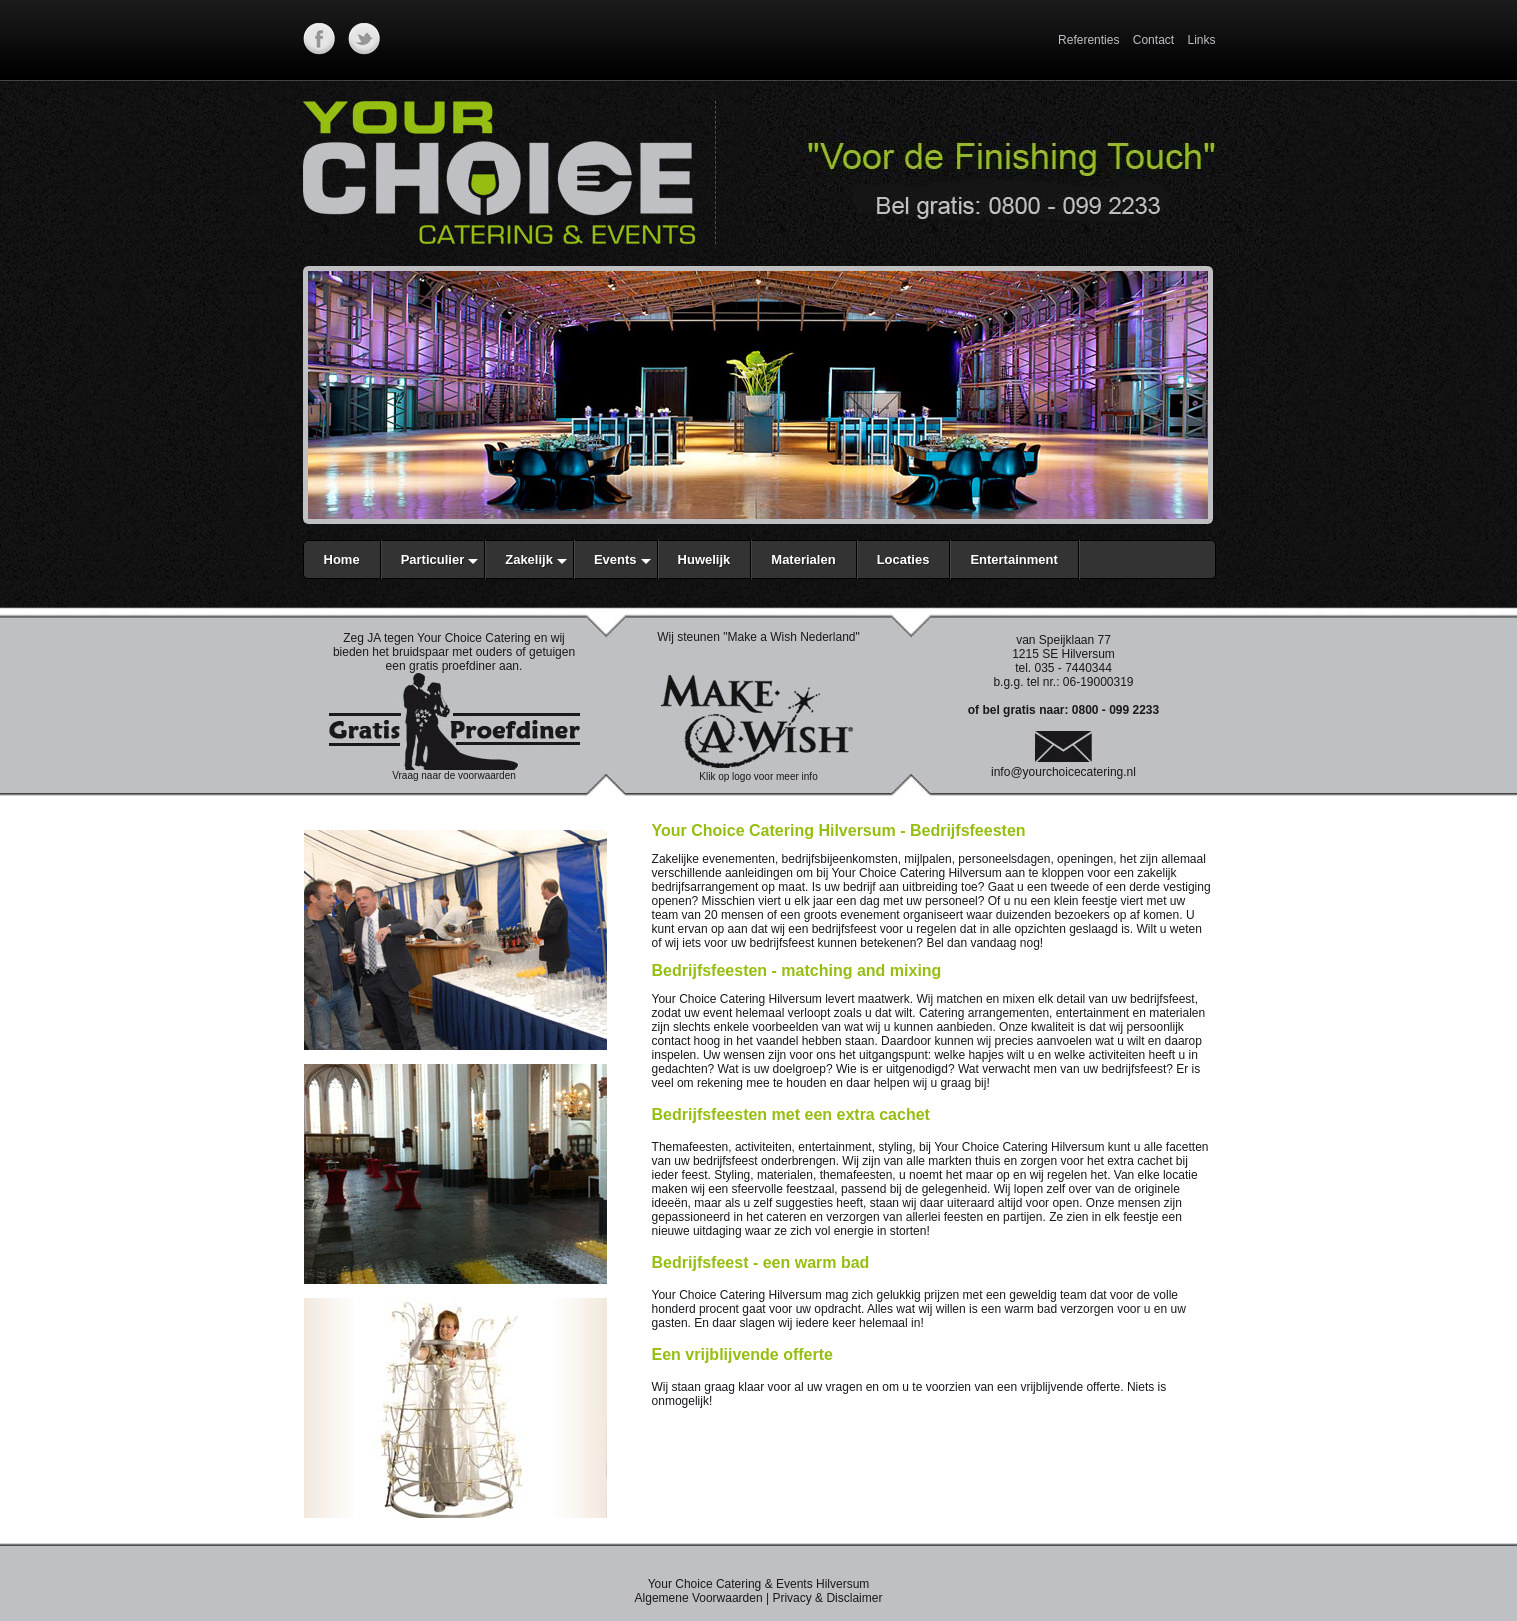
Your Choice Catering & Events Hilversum (759, 1584)
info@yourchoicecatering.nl (1063, 772)
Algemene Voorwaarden (699, 1598)
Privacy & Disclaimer (827, 1598)
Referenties (1088, 40)
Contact (1153, 40)
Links (1201, 40)
